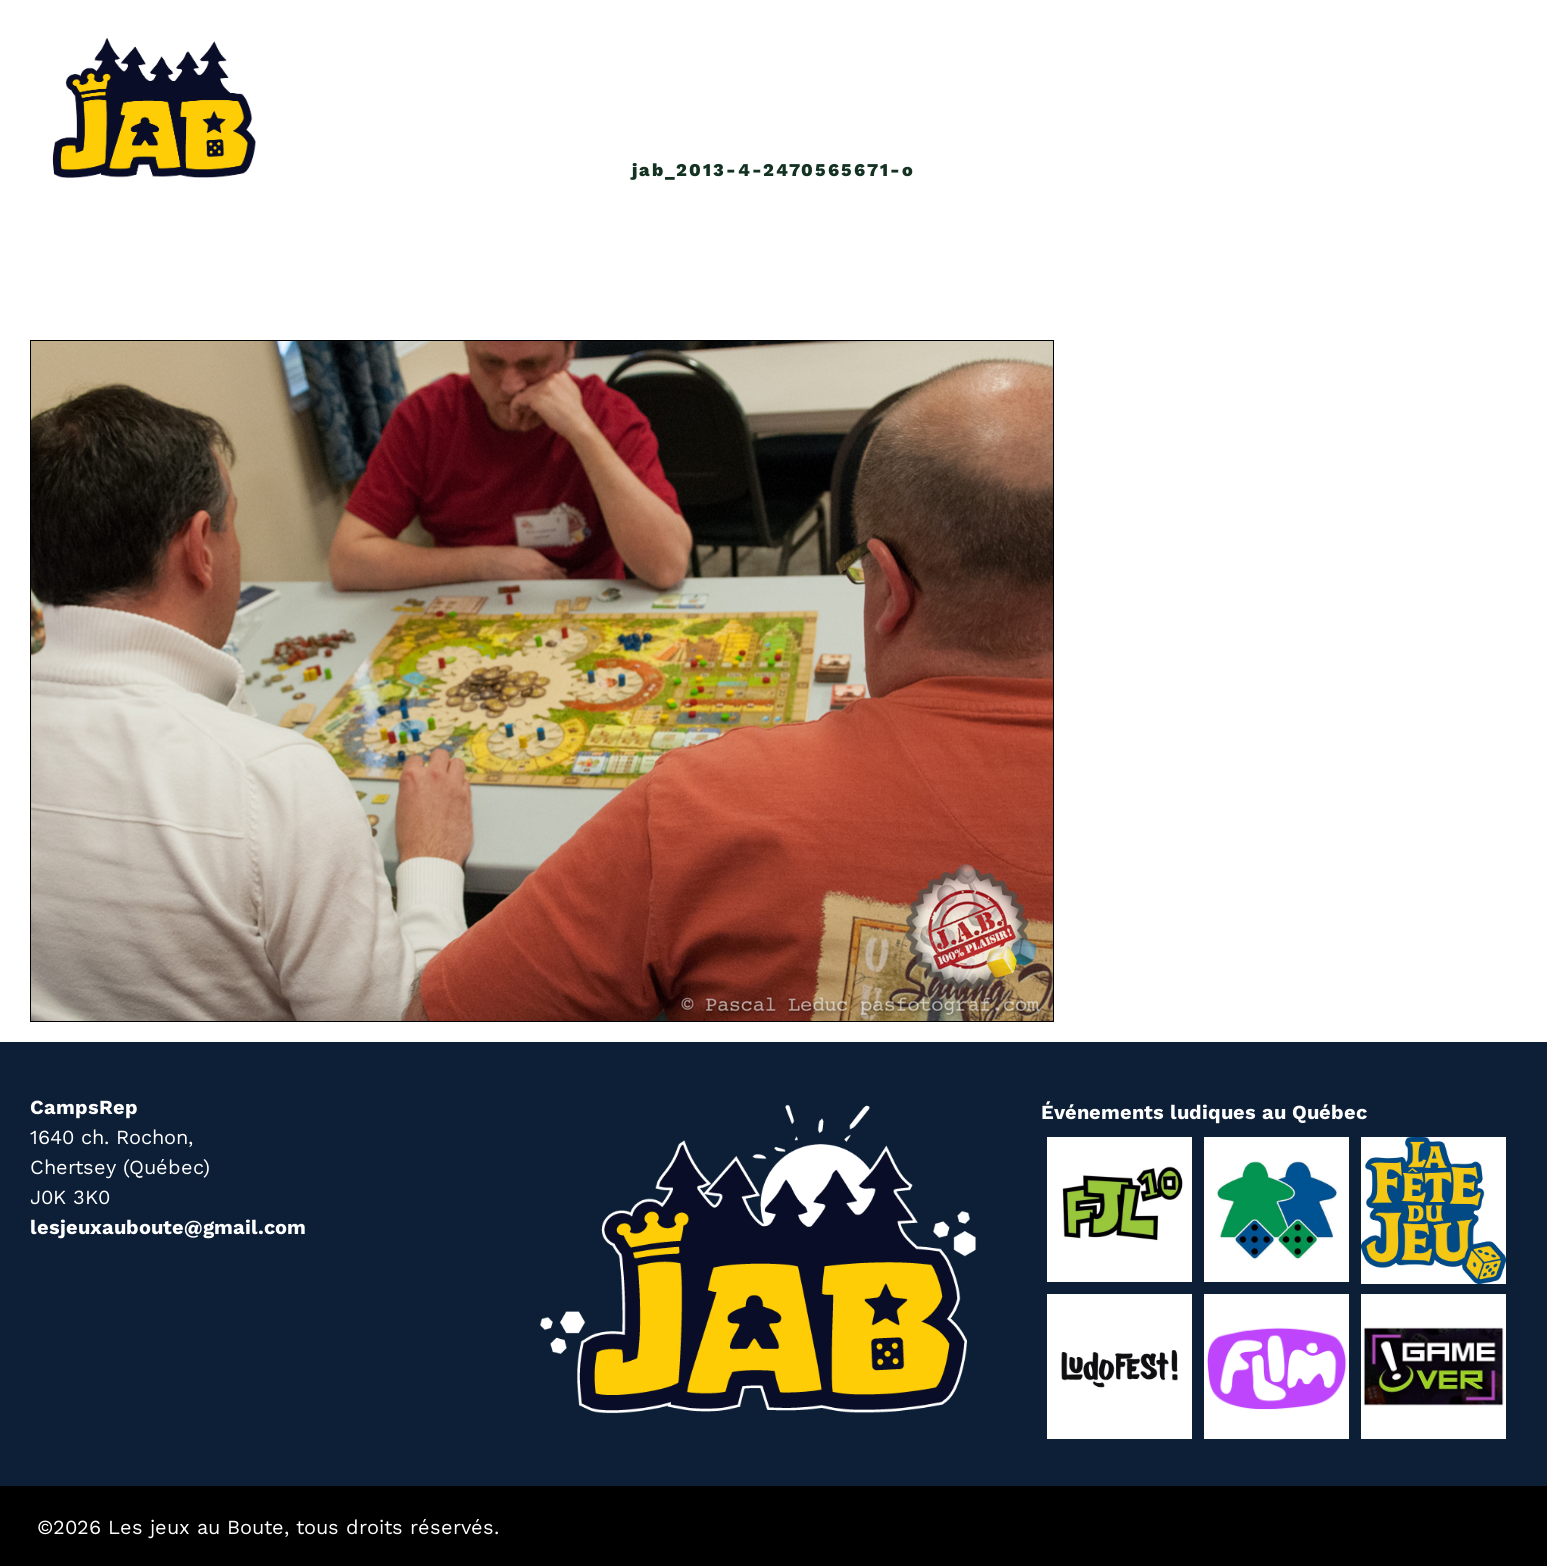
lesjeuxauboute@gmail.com (168, 1227)
